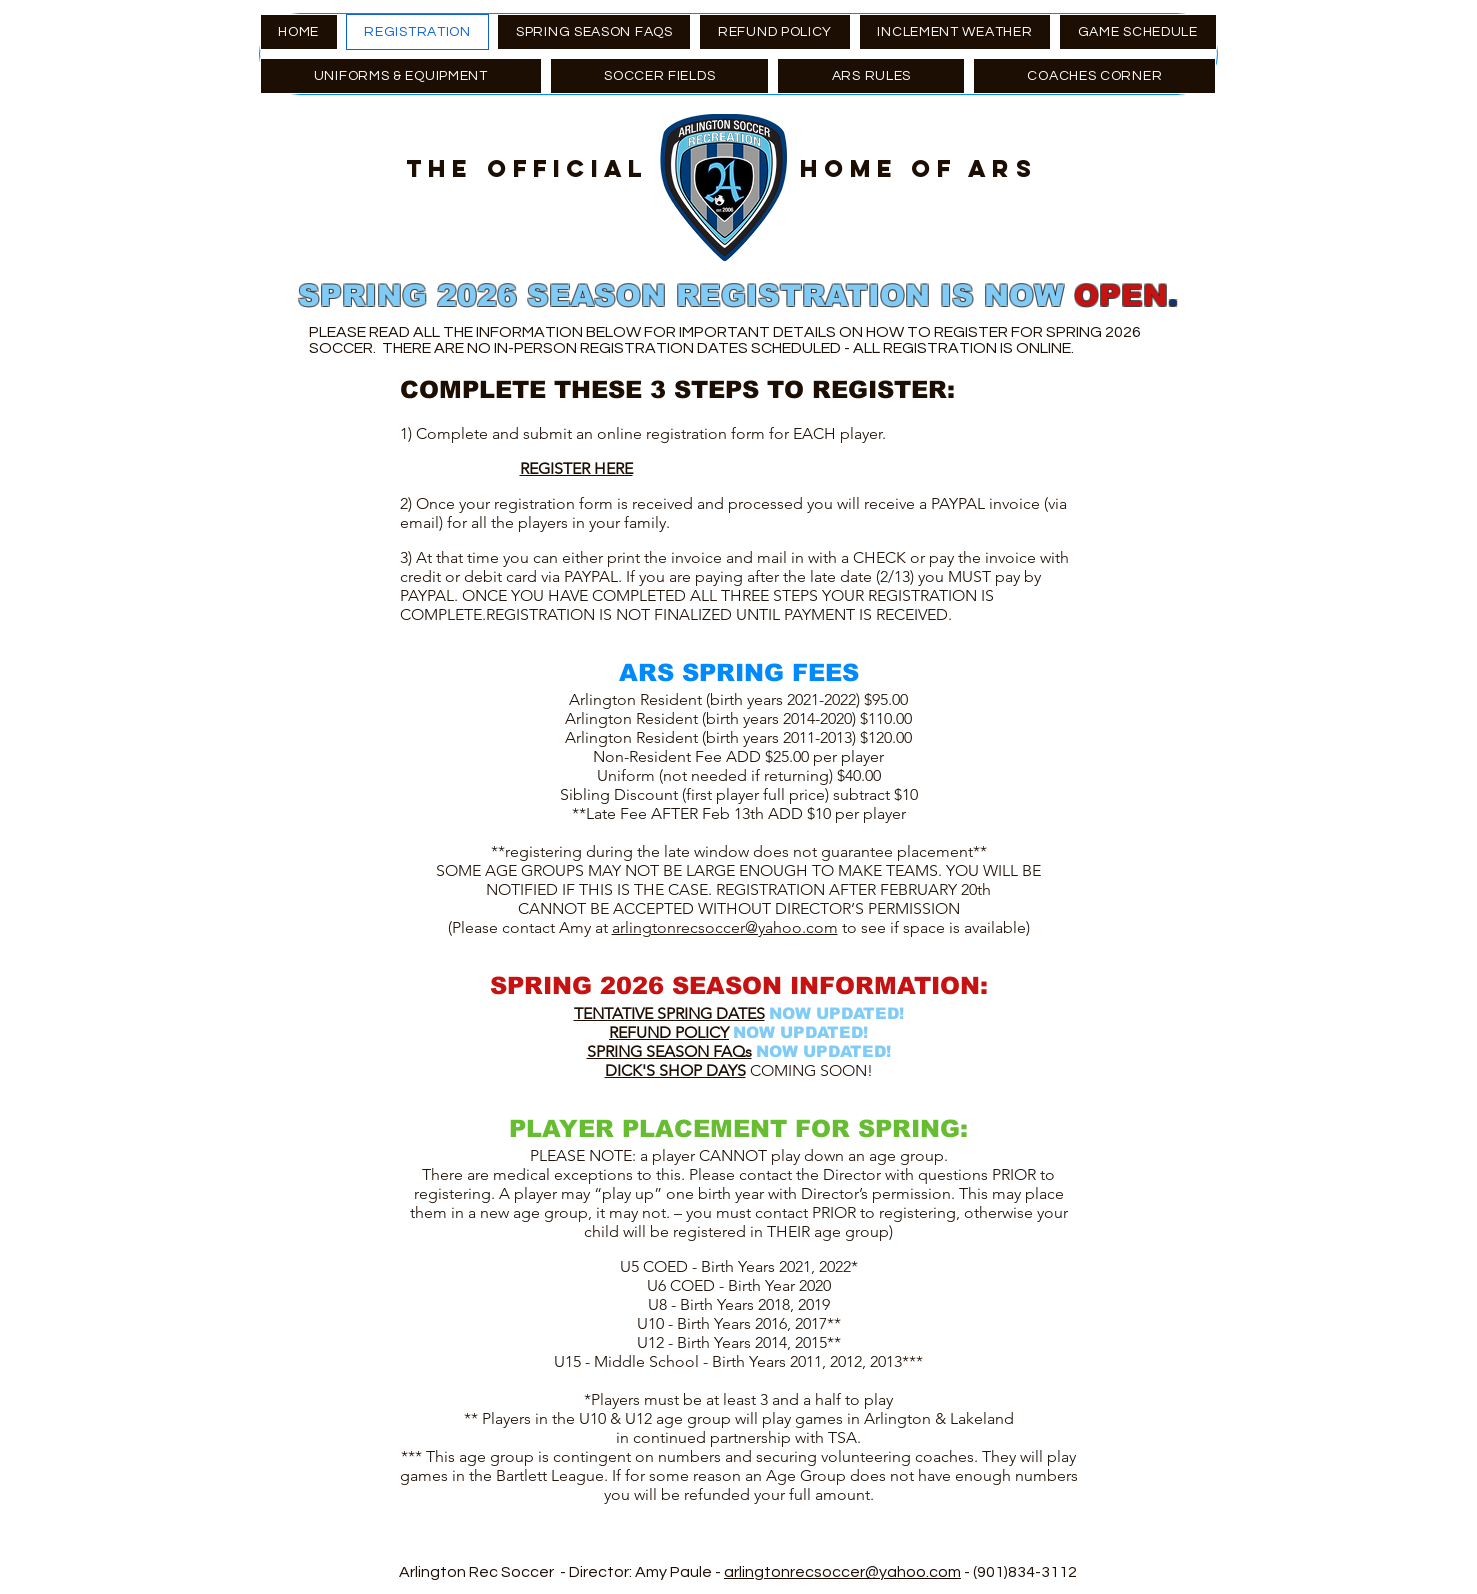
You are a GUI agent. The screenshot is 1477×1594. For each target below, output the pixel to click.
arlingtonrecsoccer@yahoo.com (725, 927)
